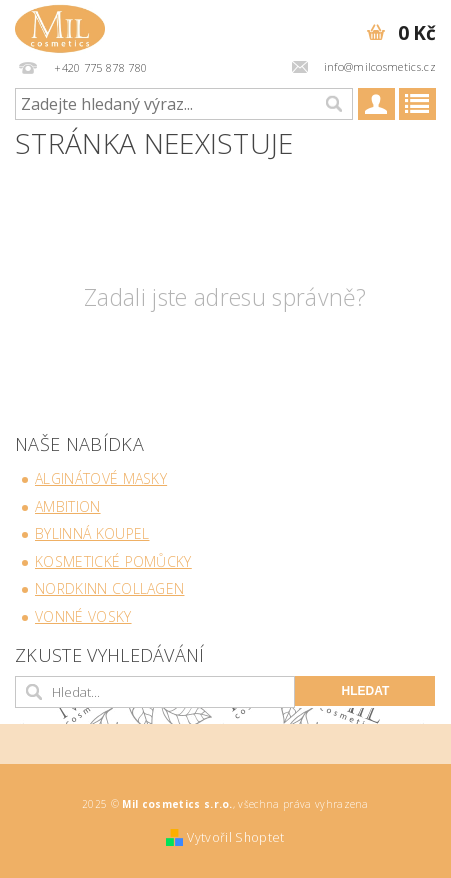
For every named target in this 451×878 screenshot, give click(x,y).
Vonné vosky (83, 616)
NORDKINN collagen (109, 588)
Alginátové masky (101, 478)
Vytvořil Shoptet (235, 837)
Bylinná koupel (92, 533)
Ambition (68, 506)
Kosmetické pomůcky (113, 561)
